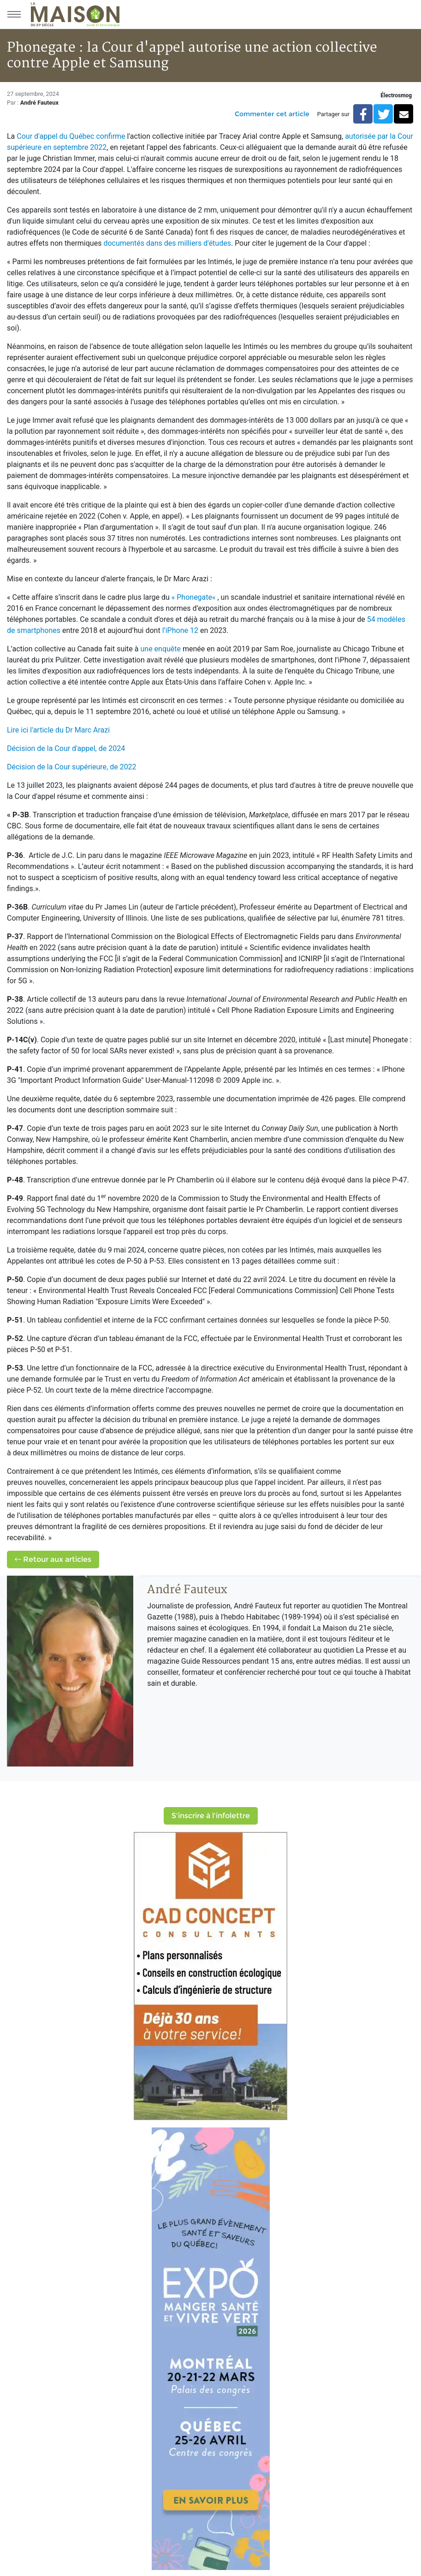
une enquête (160, 648)
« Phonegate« (195, 597)
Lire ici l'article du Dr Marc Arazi (58, 730)
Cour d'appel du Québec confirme (71, 136)
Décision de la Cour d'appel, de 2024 (66, 748)
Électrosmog (396, 95)
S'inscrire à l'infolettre (211, 1815)
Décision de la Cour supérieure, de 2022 (71, 766)
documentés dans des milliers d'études (167, 243)
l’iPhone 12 (180, 630)
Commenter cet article (272, 114)
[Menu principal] (13, 14)
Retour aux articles (53, 1559)
